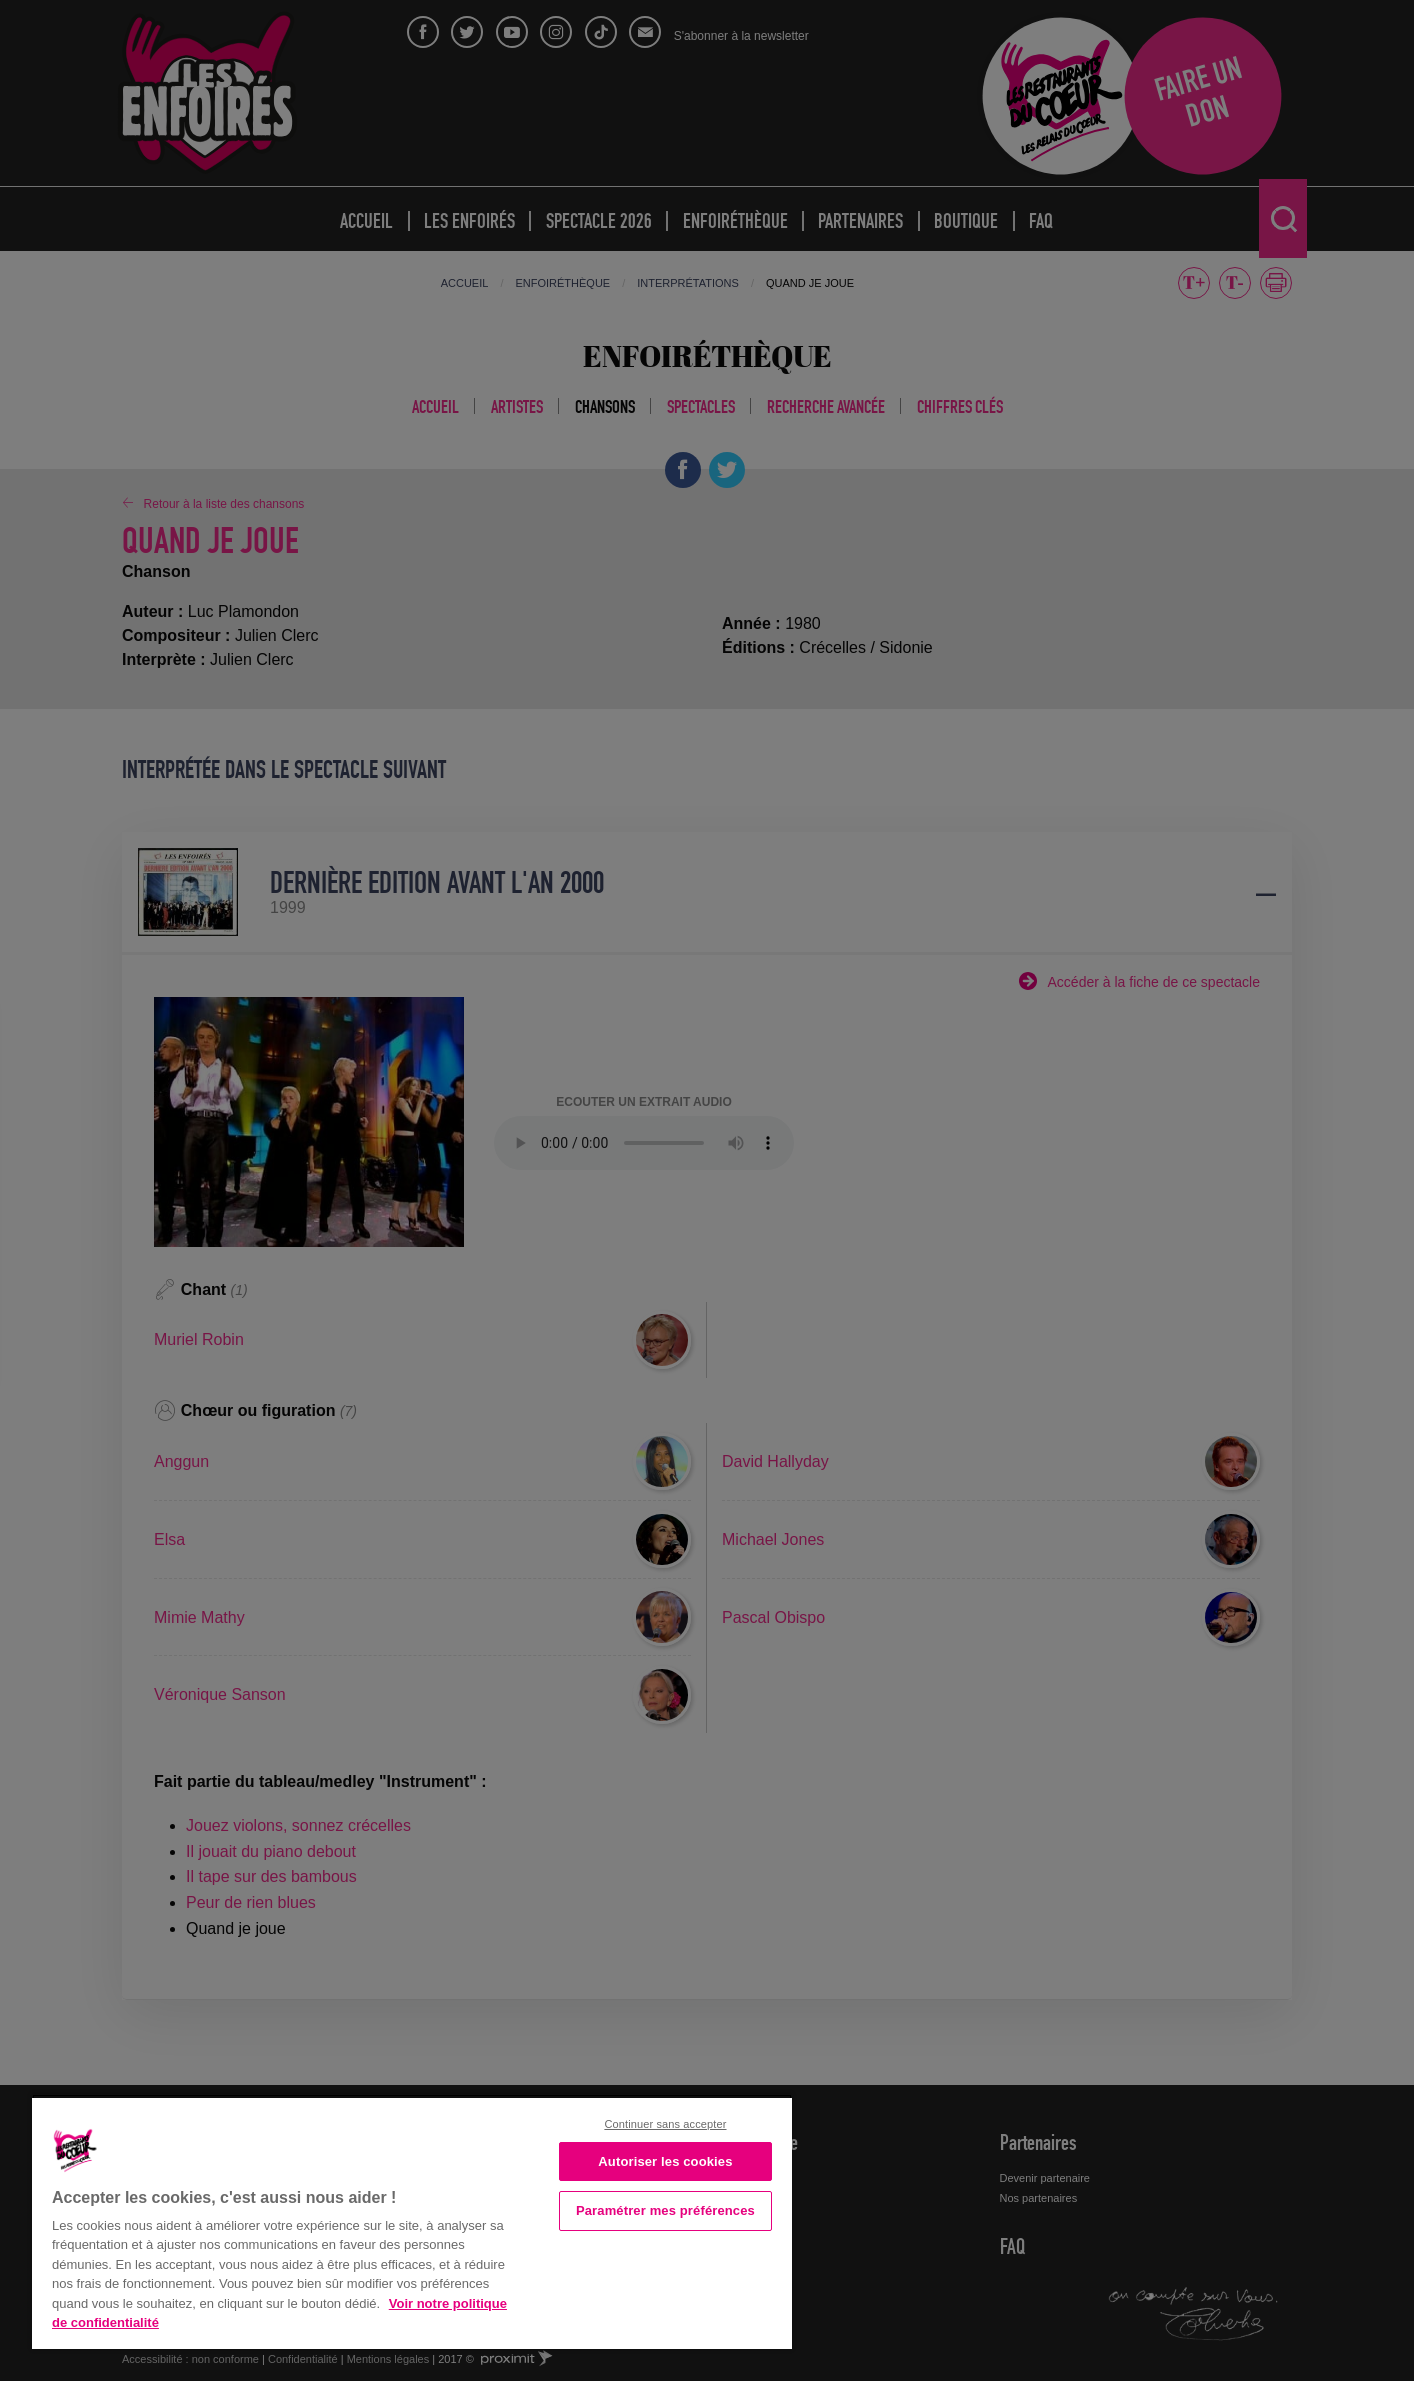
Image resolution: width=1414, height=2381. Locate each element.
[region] (412, 2221)
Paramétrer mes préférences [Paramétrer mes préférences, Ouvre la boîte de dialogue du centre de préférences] (665, 2210)
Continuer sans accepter (665, 2124)
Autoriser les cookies (665, 2161)
